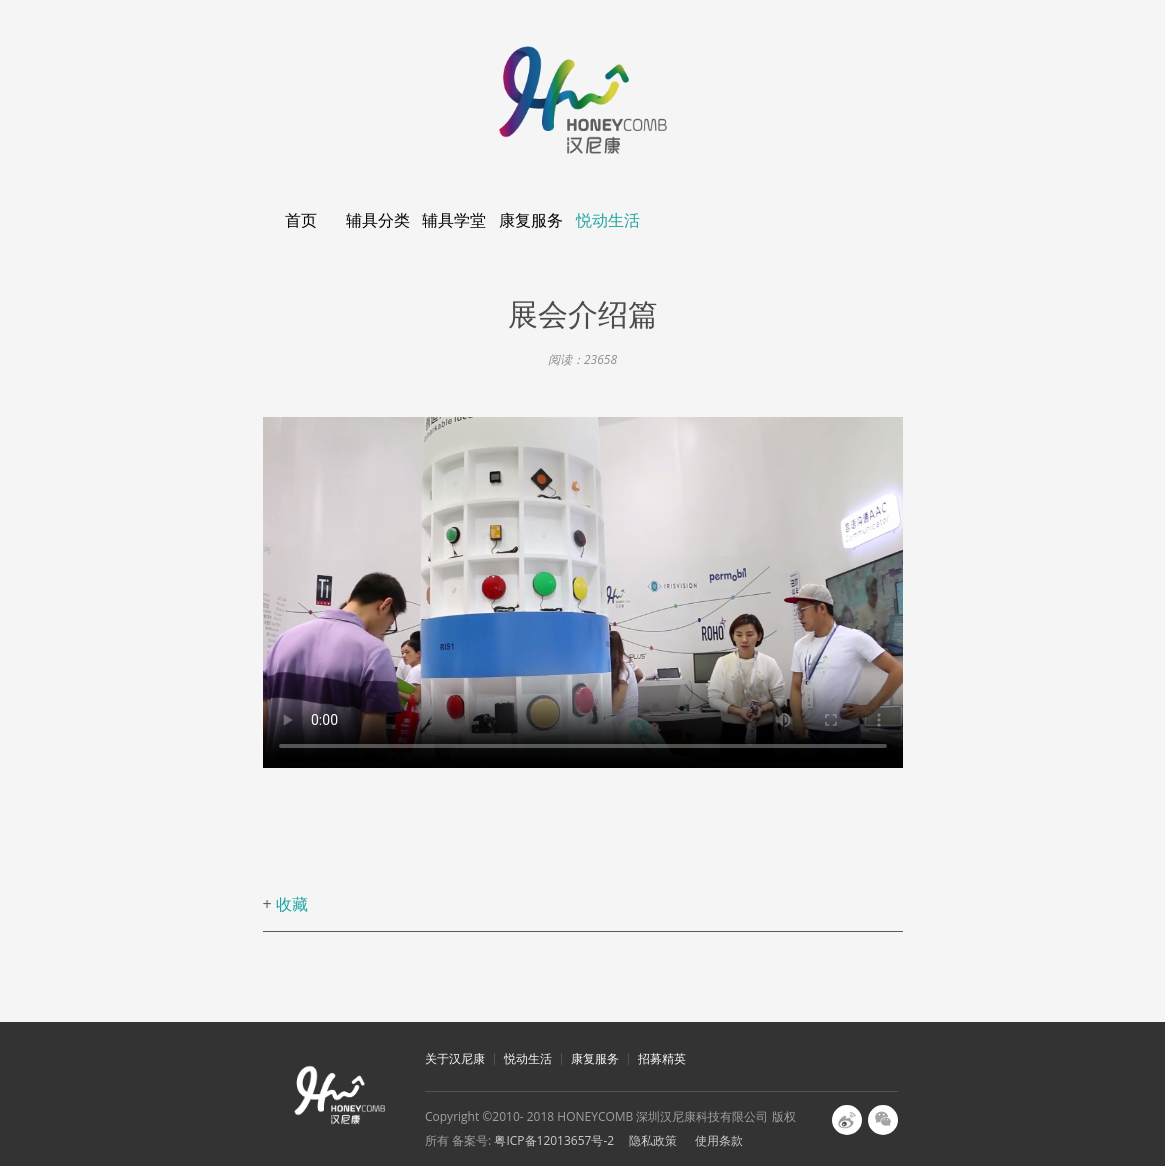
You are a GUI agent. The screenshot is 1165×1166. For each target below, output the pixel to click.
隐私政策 (653, 1140)
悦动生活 (608, 220)
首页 (301, 220)
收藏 (292, 904)
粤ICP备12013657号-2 (554, 1140)
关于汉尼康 (455, 1058)
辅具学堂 (454, 220)
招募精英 (662, 1058)
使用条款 (719, 1140)
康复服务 (531, 220)
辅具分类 (378, 220)
